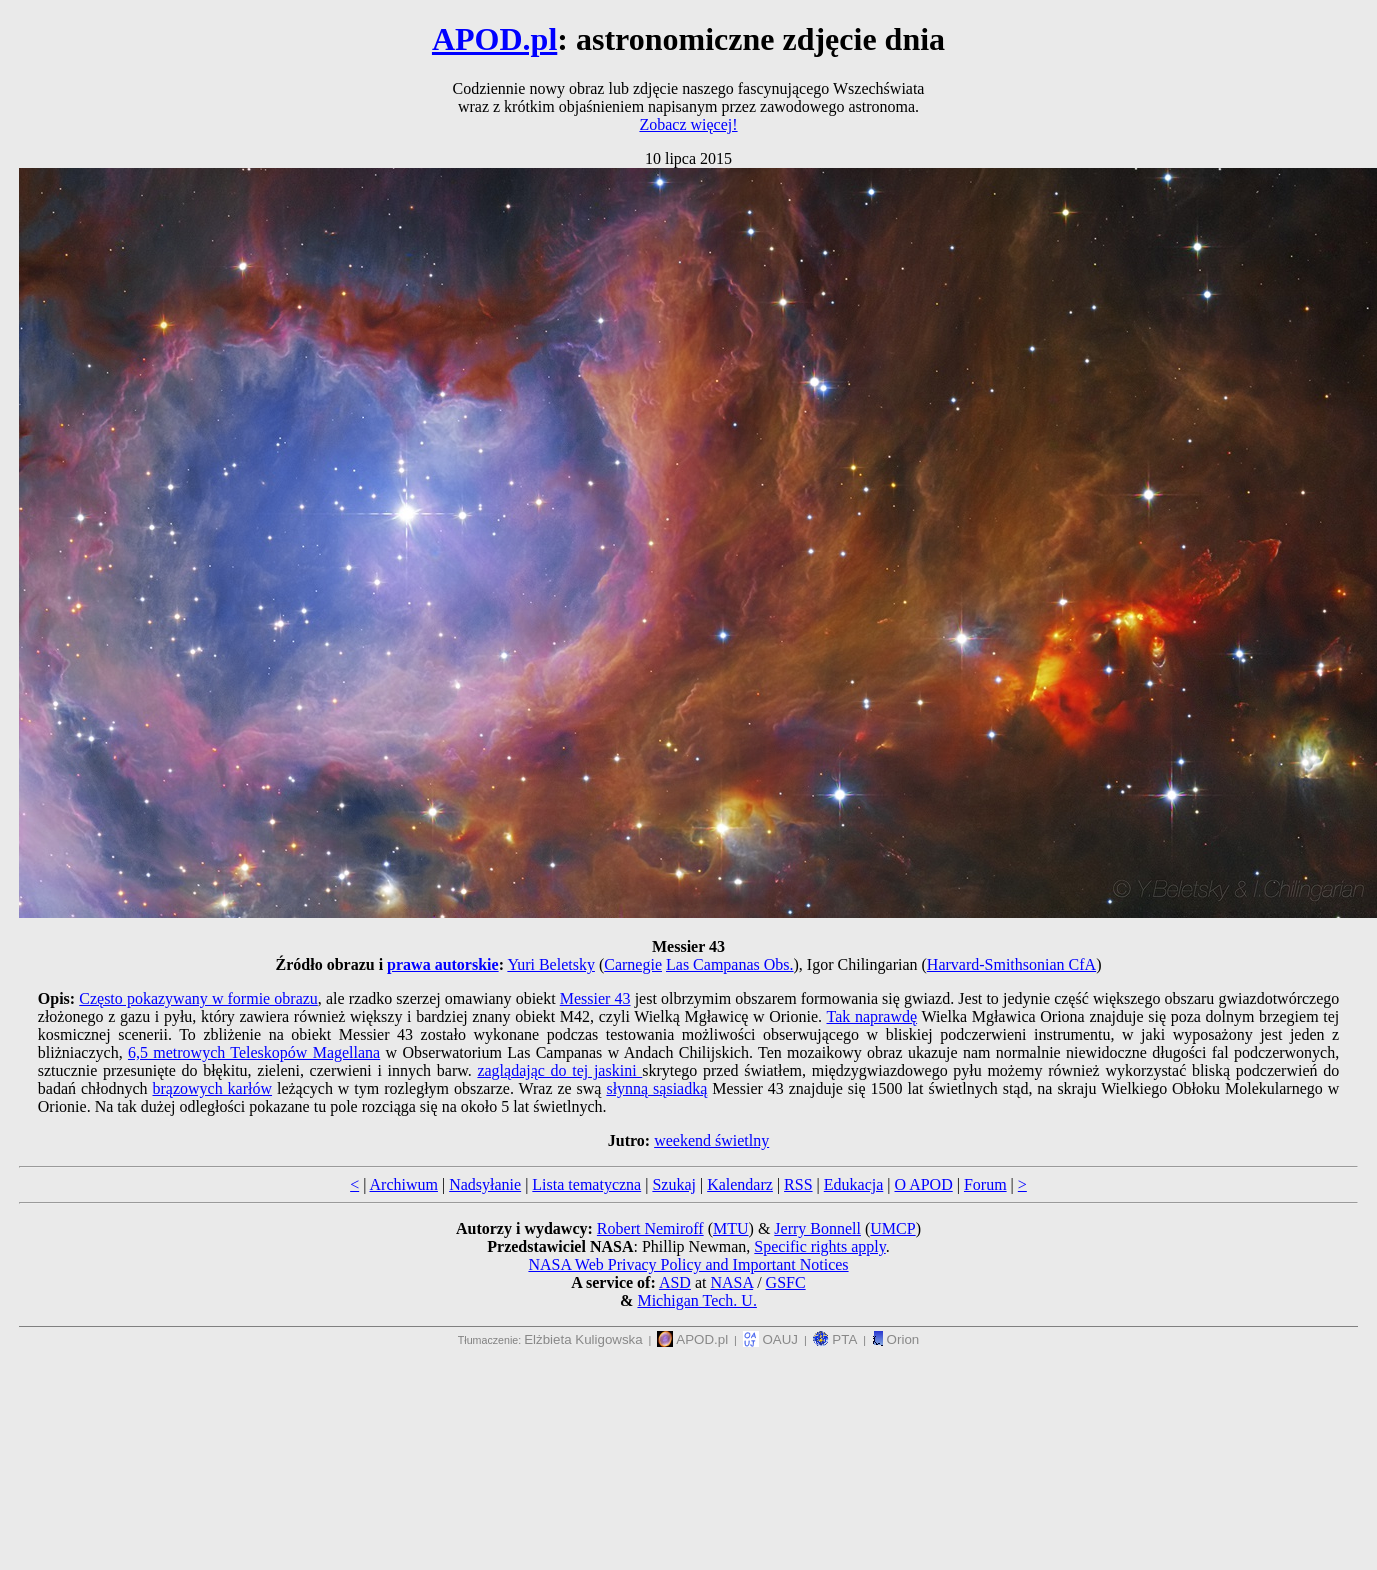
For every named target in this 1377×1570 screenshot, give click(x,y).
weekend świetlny (711, 1140)
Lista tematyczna (586, 1184)
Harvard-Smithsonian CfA (1011, 964)
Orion (895, 1339)
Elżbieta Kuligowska (583, 1339)
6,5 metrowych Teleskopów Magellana (254, 1052)
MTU (731, 1228)
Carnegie (633, 964)
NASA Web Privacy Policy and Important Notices (688, 1264)
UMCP (892, 1228)
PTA (835, 1339)
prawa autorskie (443, 964)
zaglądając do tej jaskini (559, 1070)
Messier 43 (595, 998)
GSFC (786, 1282)
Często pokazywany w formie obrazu (198, 998)
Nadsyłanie (485, 1184)
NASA (731, 1282)
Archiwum (404, 1184)
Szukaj (674, 1184)
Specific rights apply (819, 1246)
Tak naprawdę (871, 1016)
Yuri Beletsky (551, 964)
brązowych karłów (213, 1088)
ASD (675, 1282)
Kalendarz (740, 1184)
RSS (798, 1184)
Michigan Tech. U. (696, 1300)
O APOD (923, 1184)
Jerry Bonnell (817, 1228)
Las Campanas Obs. (730, 964)
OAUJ (770, 1339)
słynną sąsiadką (656, 1088)
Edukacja (854, 1184)
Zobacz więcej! (688, 124)
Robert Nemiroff (650, 1228)
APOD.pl (494, 39)
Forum (985, 1184)
